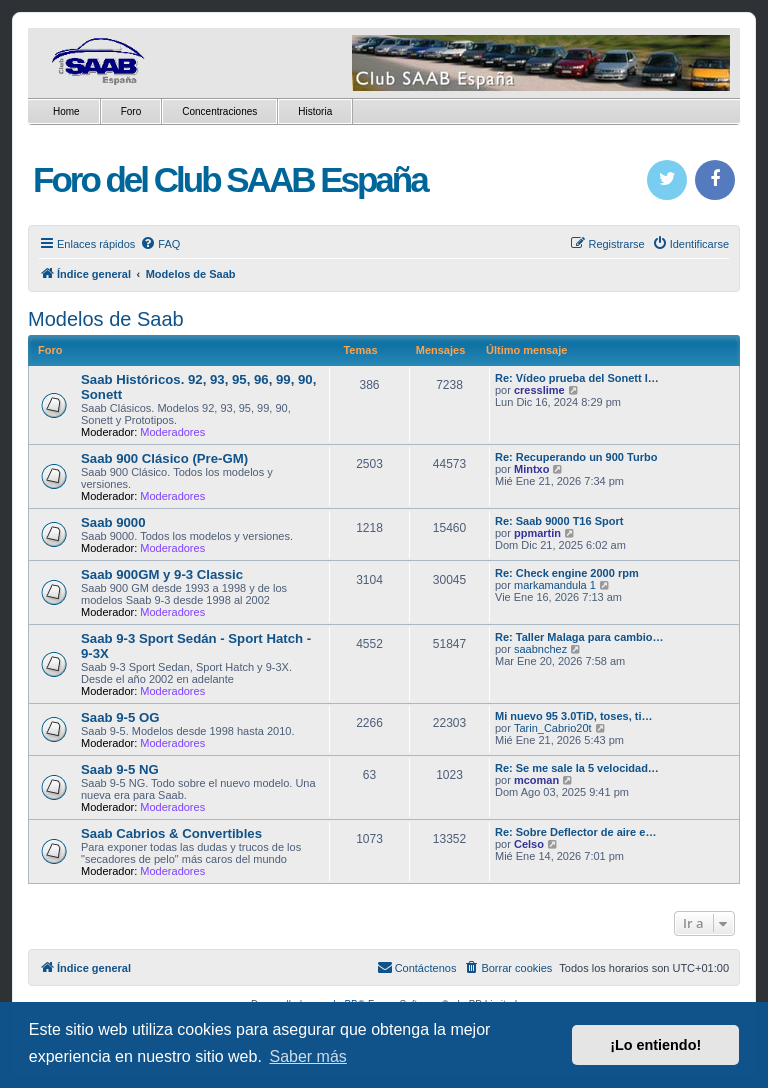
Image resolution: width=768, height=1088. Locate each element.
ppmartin (537, 533)
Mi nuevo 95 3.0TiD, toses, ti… (574, 716)
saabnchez (540, 649)
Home (66, 111)
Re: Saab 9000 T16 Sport (559, 521)
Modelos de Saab (106, 319)
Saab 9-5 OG (120, 717)
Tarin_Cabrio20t (553, 728)
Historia (315, 111)
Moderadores (172, 432)
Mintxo (531, 469)
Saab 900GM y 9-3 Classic (162, 574)
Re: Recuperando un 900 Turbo (576, 457)
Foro (131, 111)
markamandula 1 (555, 585)
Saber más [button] (307, 1056)
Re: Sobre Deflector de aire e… (575, 832)
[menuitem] (160, 244)
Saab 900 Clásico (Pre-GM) (164, 458)
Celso (529, 844)
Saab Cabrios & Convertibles (171, 833)
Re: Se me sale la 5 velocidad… (577, 768)
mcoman (536, 780)
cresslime (539, 390)
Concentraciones (219, 111)
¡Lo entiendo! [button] (655, 1045)
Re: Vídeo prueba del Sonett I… (577, 378)
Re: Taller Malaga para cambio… (579, 637)
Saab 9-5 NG (120, 769)
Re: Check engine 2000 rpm (567, 573)
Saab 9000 (113, 522)
